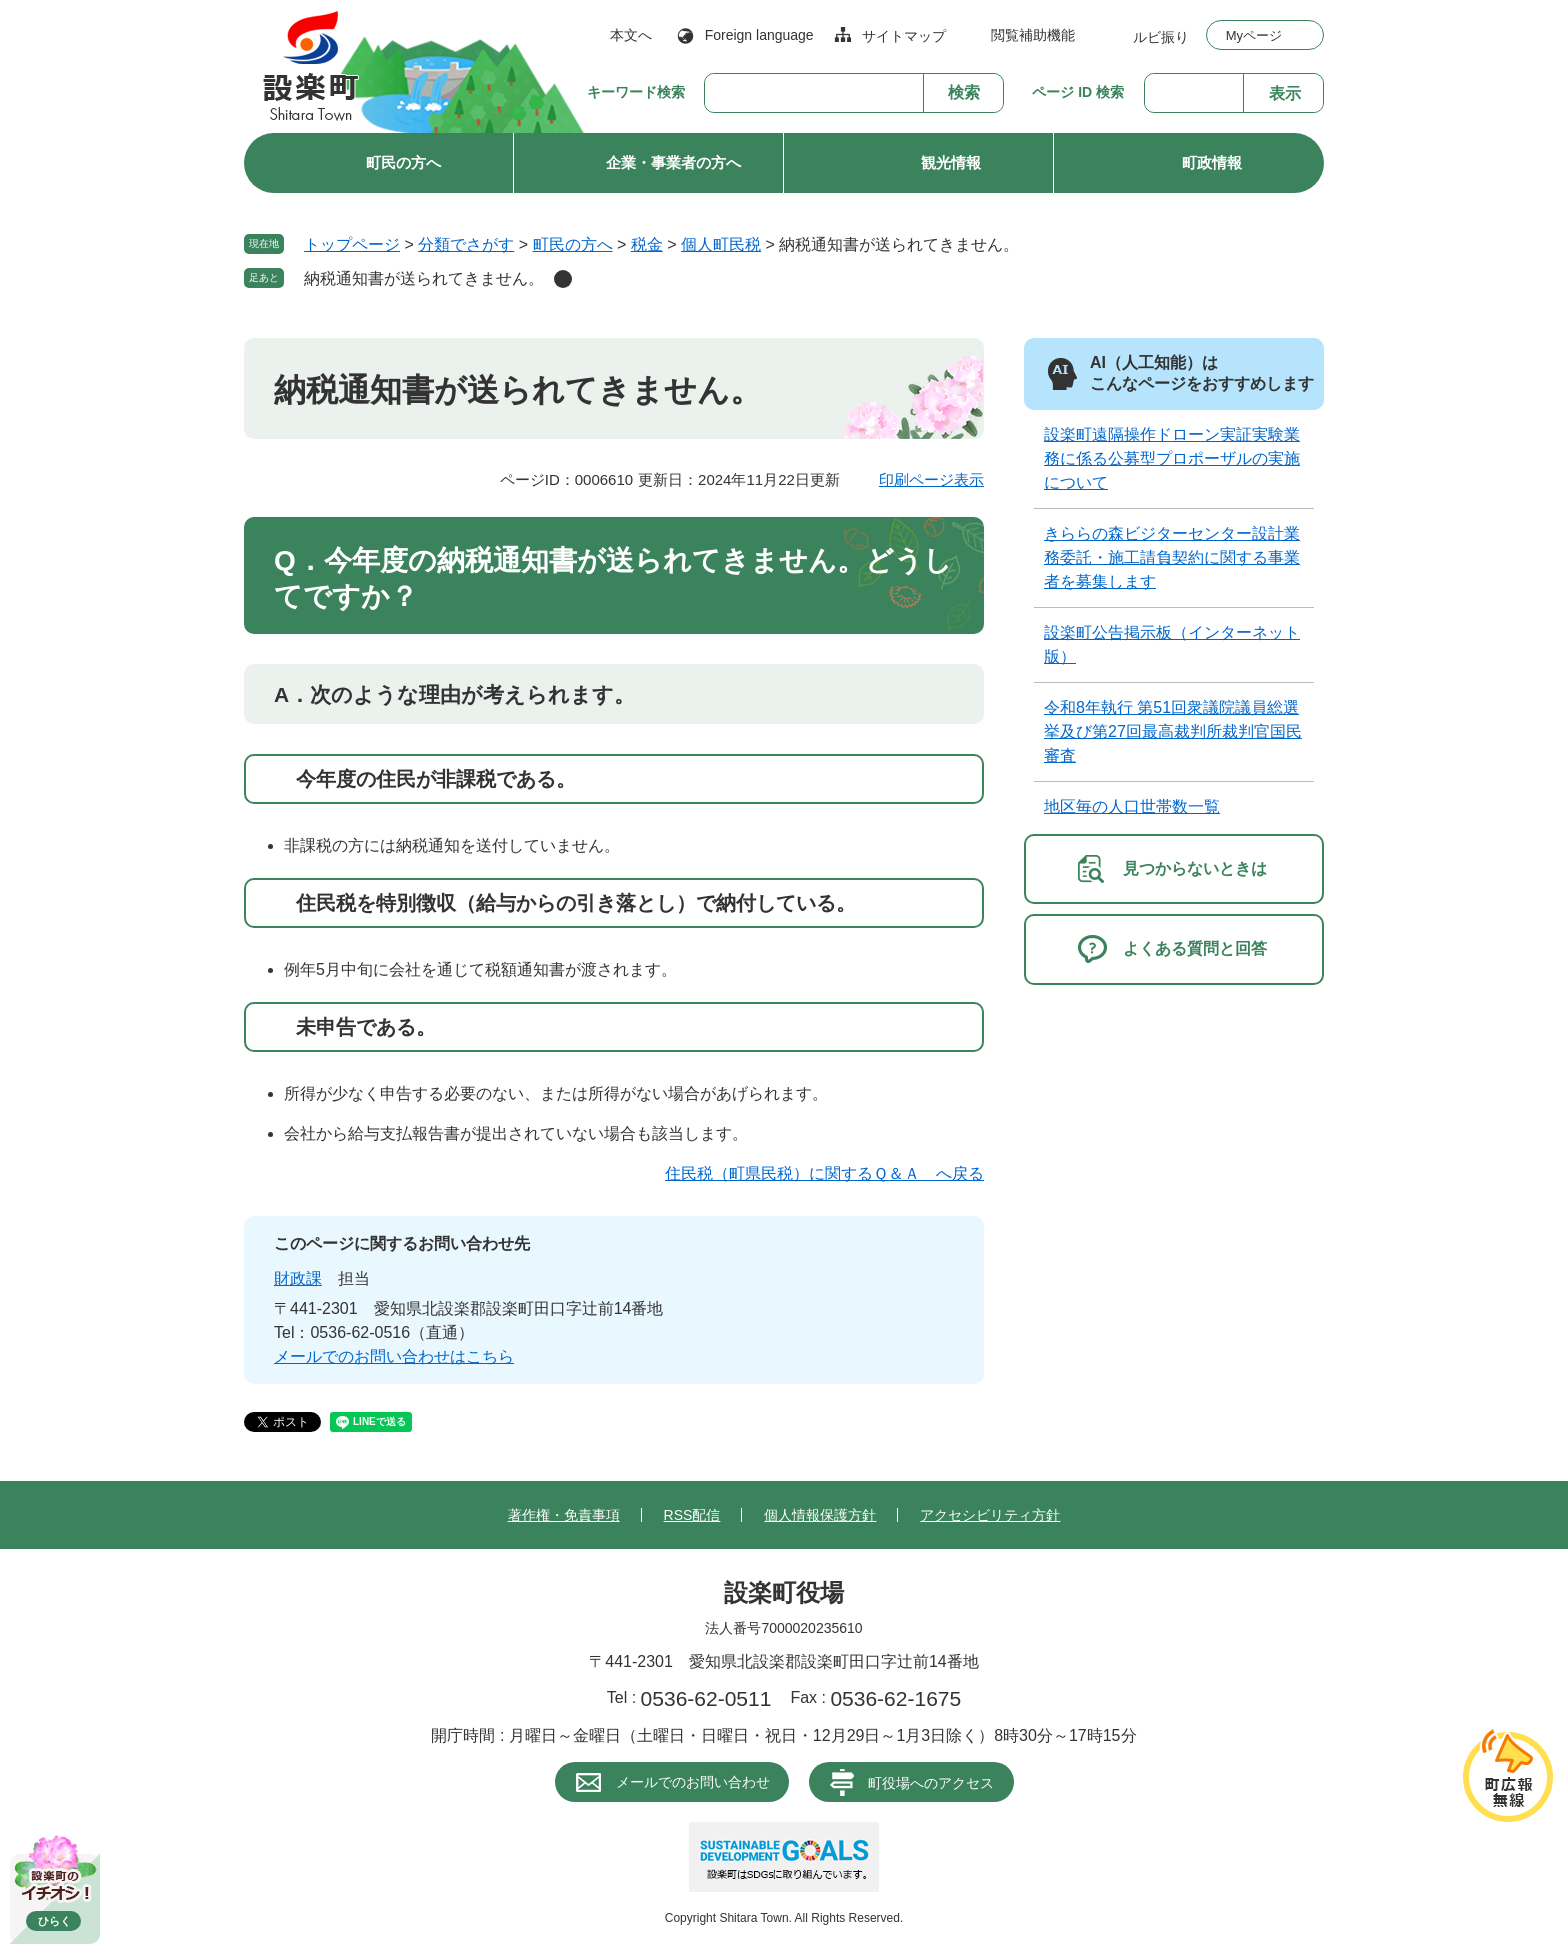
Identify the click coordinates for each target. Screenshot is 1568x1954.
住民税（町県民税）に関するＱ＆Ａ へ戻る (824, 1173)
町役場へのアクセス (931, 1783)
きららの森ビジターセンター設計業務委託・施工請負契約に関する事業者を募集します (1172, 557)
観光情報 (951, 162)
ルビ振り (1161, 36)
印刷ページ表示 (931, 479)
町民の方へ (403, 162)
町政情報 (1212, 162)
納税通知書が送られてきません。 (424, 278)
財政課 (298, 1278)
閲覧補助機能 (1033, 35)
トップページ (352, 244)
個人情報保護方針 (820, 1515)
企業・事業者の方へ (673, 162)
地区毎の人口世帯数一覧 (1132, 806)
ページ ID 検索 (1078, 92)
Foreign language (759, 35)
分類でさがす (466, 244)
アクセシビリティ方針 (990, 1515)
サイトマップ (904, 36)
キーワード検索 (636, 92)
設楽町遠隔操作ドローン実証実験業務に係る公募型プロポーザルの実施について (1172, 458)
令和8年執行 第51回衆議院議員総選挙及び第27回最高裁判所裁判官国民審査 (1173, 731)
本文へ (631, 35)
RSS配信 (692, 1515)
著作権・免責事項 (564, 1515)
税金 (647, 244)
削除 (563, 279)
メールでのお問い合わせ (693, 1782)
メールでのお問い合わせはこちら (394, 1356)
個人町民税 (721, 244)
